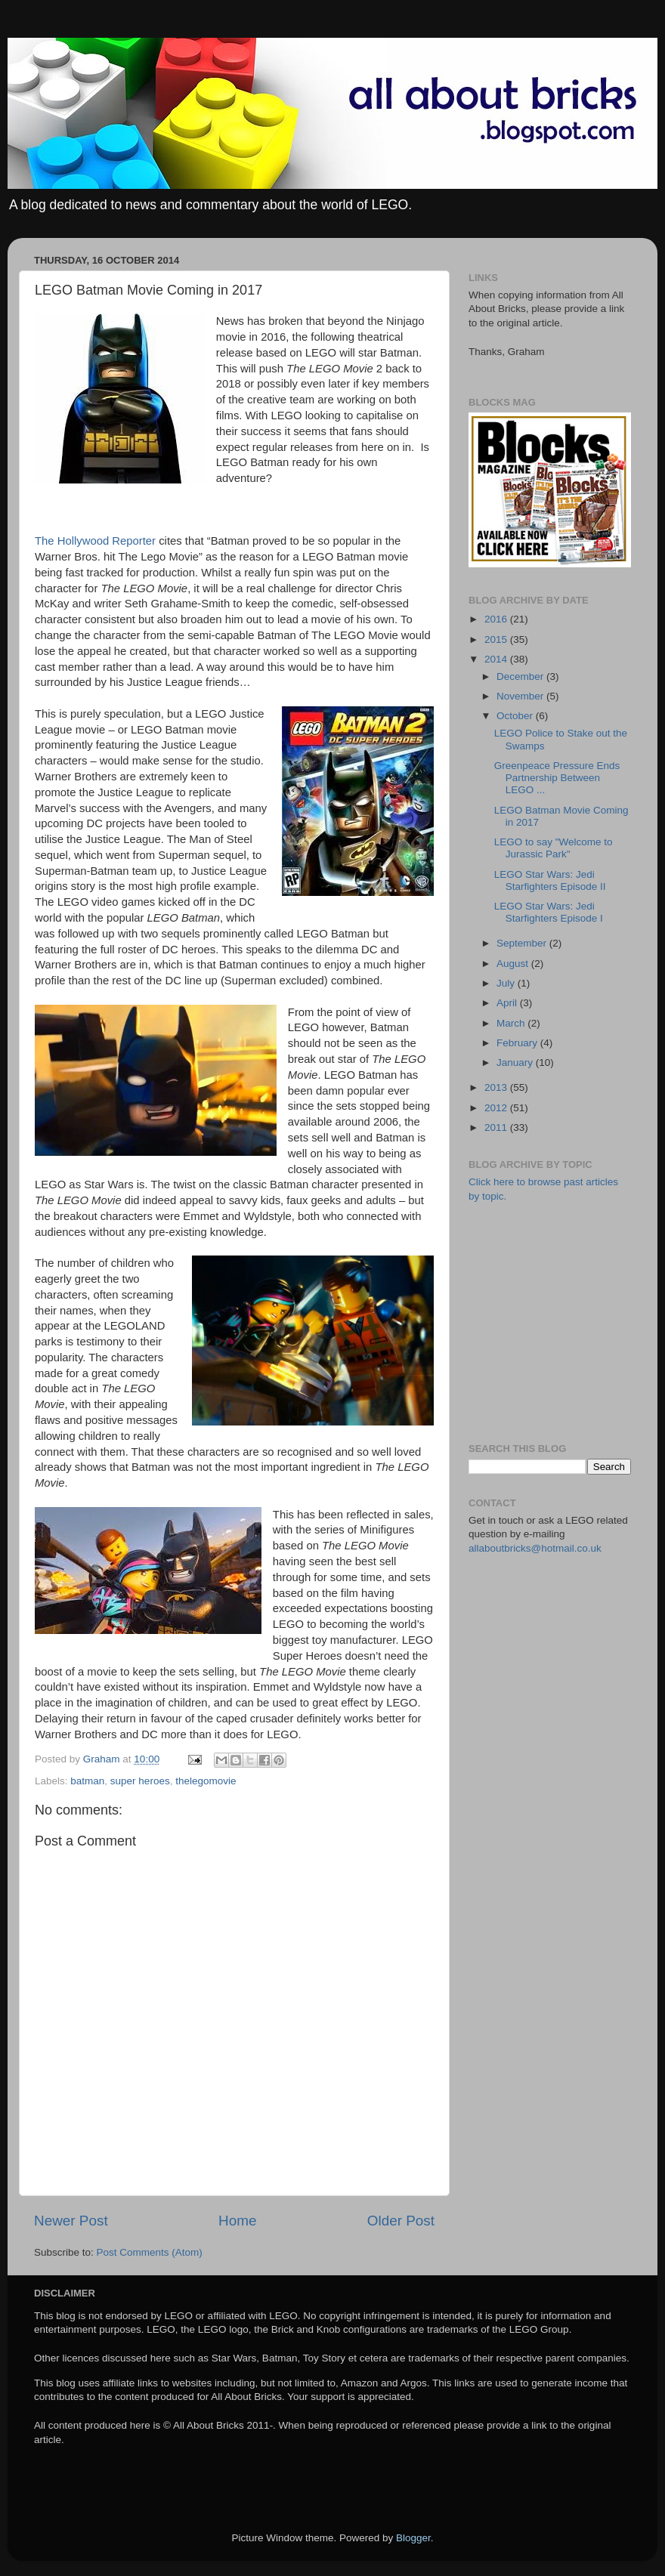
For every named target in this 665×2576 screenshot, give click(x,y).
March (511, 1023)
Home (237, 2221)
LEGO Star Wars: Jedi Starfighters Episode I (548, 912)
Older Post (401, 2221)
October (516, 715)
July (507, 983)
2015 (497, 639)
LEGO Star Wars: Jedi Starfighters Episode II (550, 880)
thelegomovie (205, 1781)
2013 (497, 1087)
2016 (497, 619)
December (521, 676)
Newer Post (71, 2221)
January (516, 1062)
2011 (497, 1127)
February (518, 1043)
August (513, 963)
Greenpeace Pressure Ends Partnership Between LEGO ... (557, 777)
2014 (497, 659)
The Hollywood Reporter (95, 541)
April (508, 1002)
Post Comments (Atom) (150, 2252)
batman (87, 1781)
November (521, 696)
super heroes (140, 1781)
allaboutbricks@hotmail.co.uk (535, 1548)
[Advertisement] (567, 1321)
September (522, 943)
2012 (497, 1107)
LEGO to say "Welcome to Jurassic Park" (553, 848)
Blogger (413, 2538)
